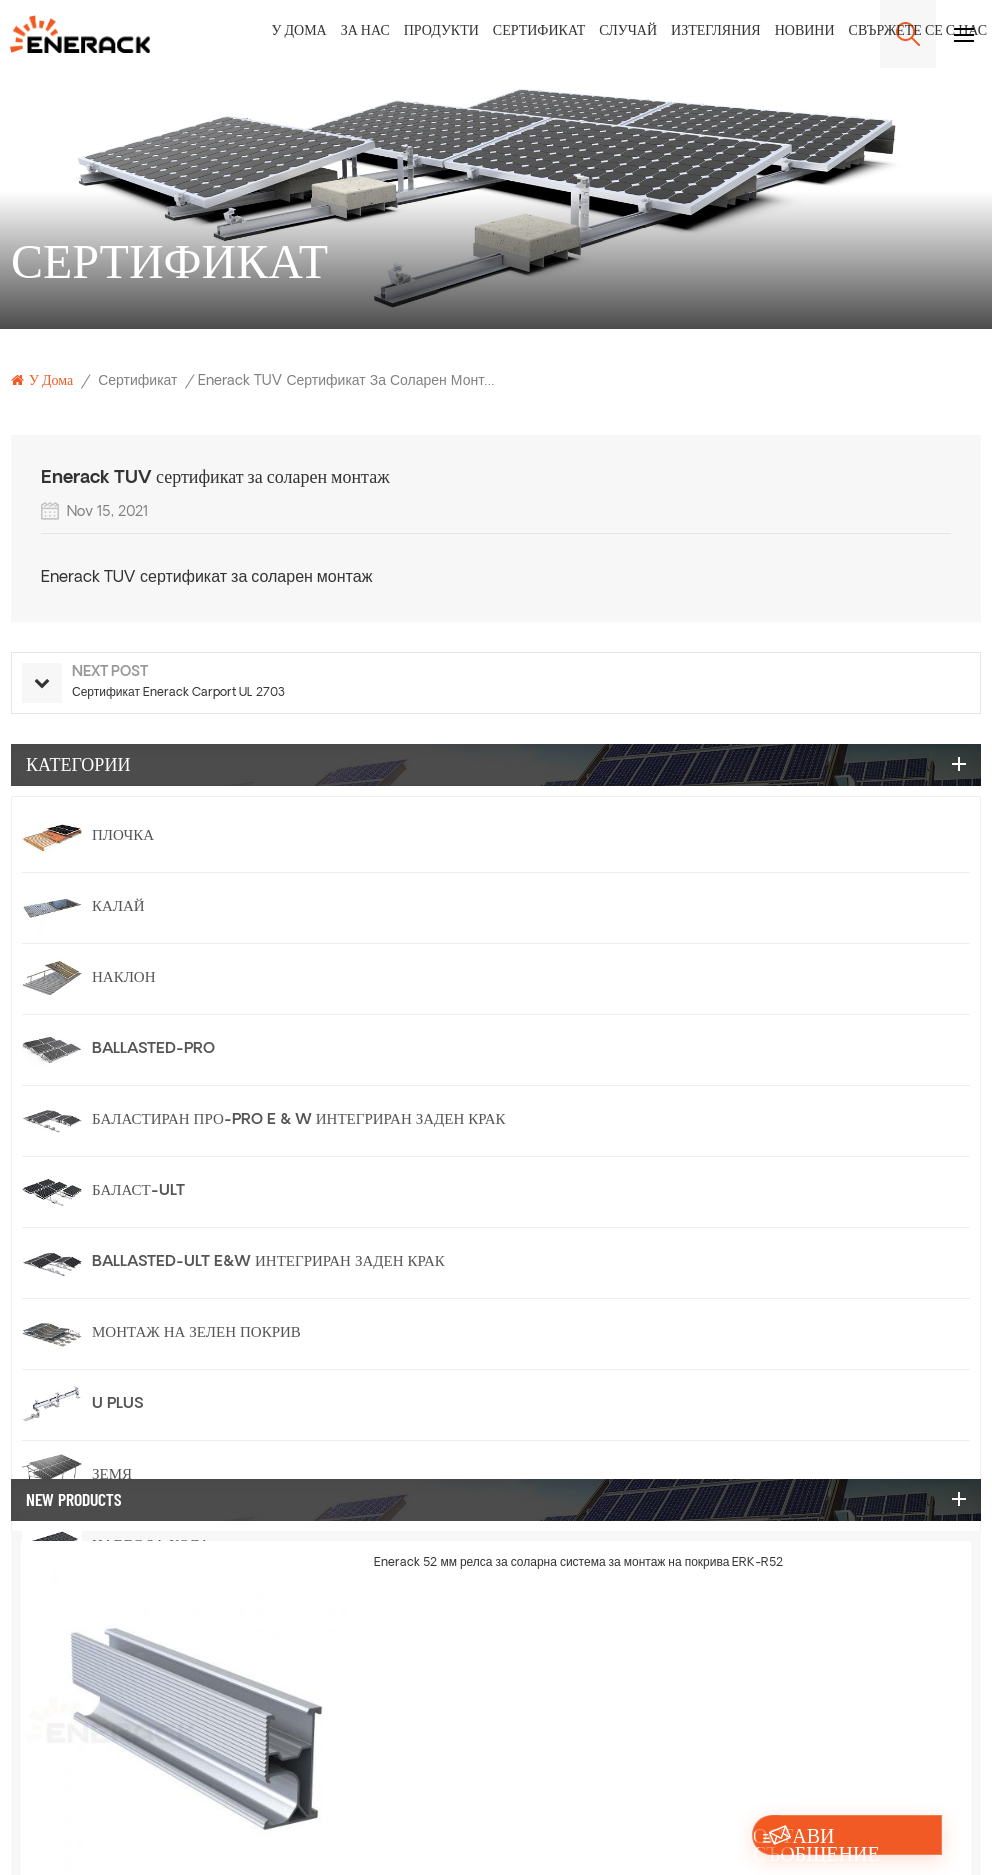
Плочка (123, 836)
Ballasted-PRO (153, 1049)
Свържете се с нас (918, 31)
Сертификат (539, 31)
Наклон (124, 978)
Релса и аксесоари (170, 1759)
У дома (299, 31)
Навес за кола (151, 1546)
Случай (628, 31)
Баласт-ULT (138, 1191)
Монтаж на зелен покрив (196, 1333)
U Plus (117, 1404)
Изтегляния (716, 31)
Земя (112, 1475)
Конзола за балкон (170, 1617)
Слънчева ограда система (201, 1688)
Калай (118, 907)
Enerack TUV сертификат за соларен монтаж (206, 578)
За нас (365, 31)
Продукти (441, 31)
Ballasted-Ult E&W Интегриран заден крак (268, 1262)
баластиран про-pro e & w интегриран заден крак (299, 1120)
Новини (805, 31)
